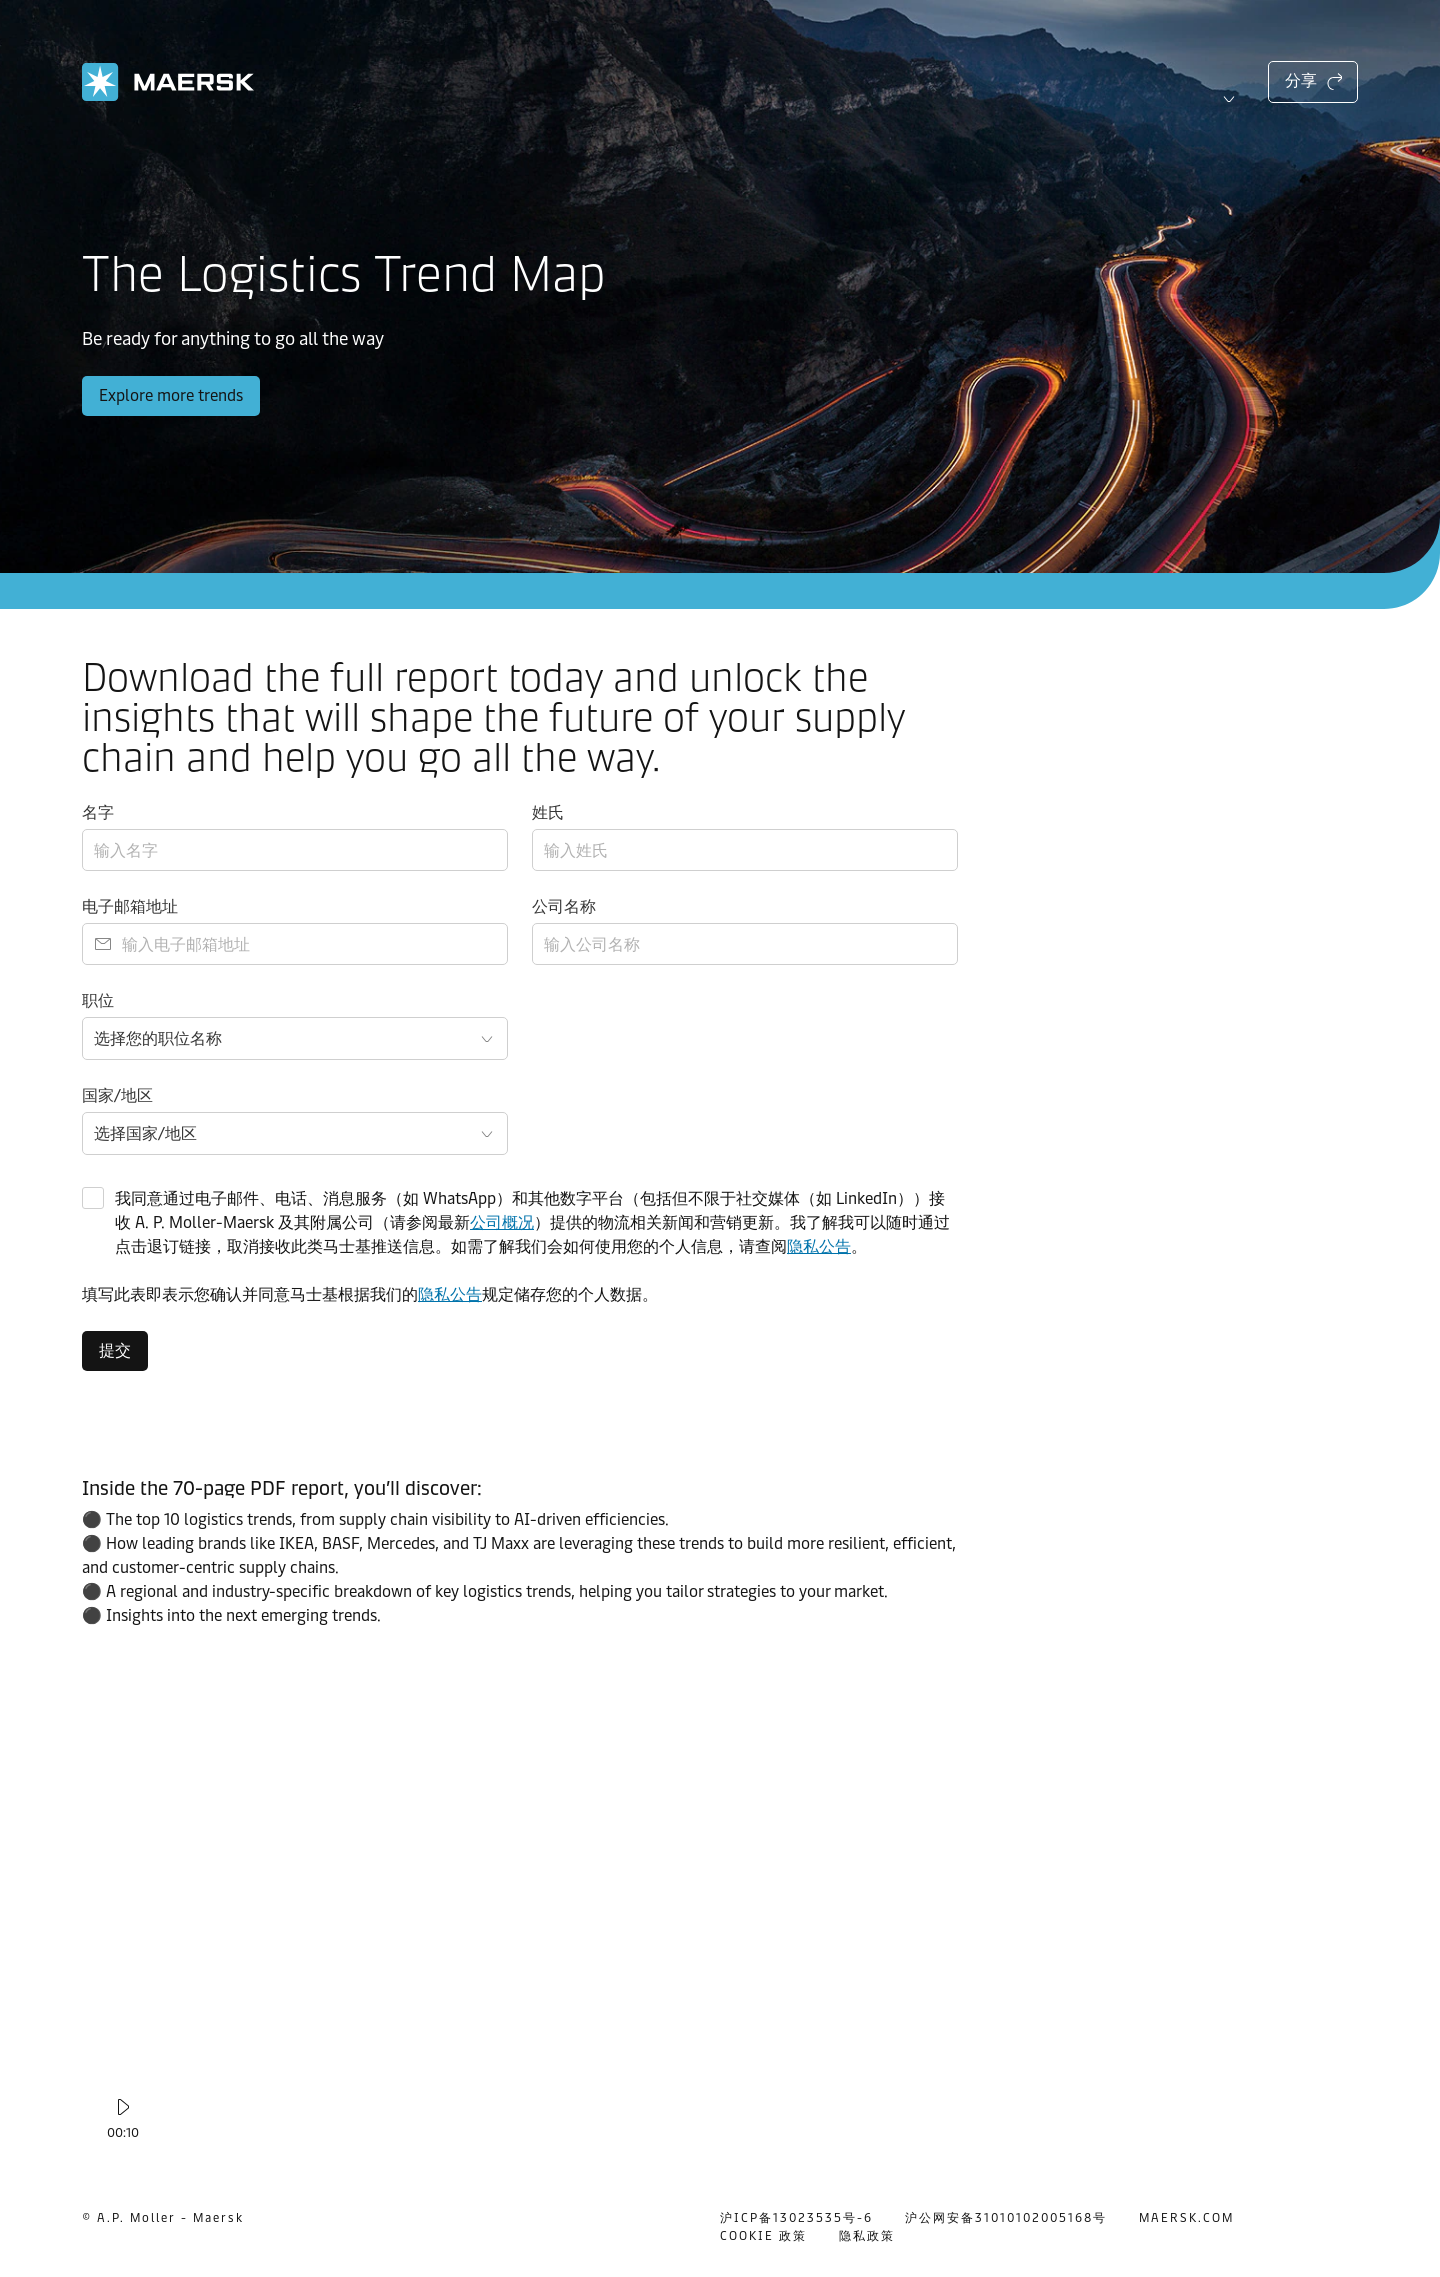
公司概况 (502, 1222)
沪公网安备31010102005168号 (1006, 2218)
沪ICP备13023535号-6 (796, 2218)
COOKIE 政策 (763, 2236)
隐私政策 (867, 2236)
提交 (115, 1350)
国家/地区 (117, 1095)
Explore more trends (171, 395)
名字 (98, 812)
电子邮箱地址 (130, 906)
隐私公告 (819, 1246)
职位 (98, 1000)
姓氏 (548, 812)
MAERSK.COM (1186, 2218)
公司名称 (564, 906)
